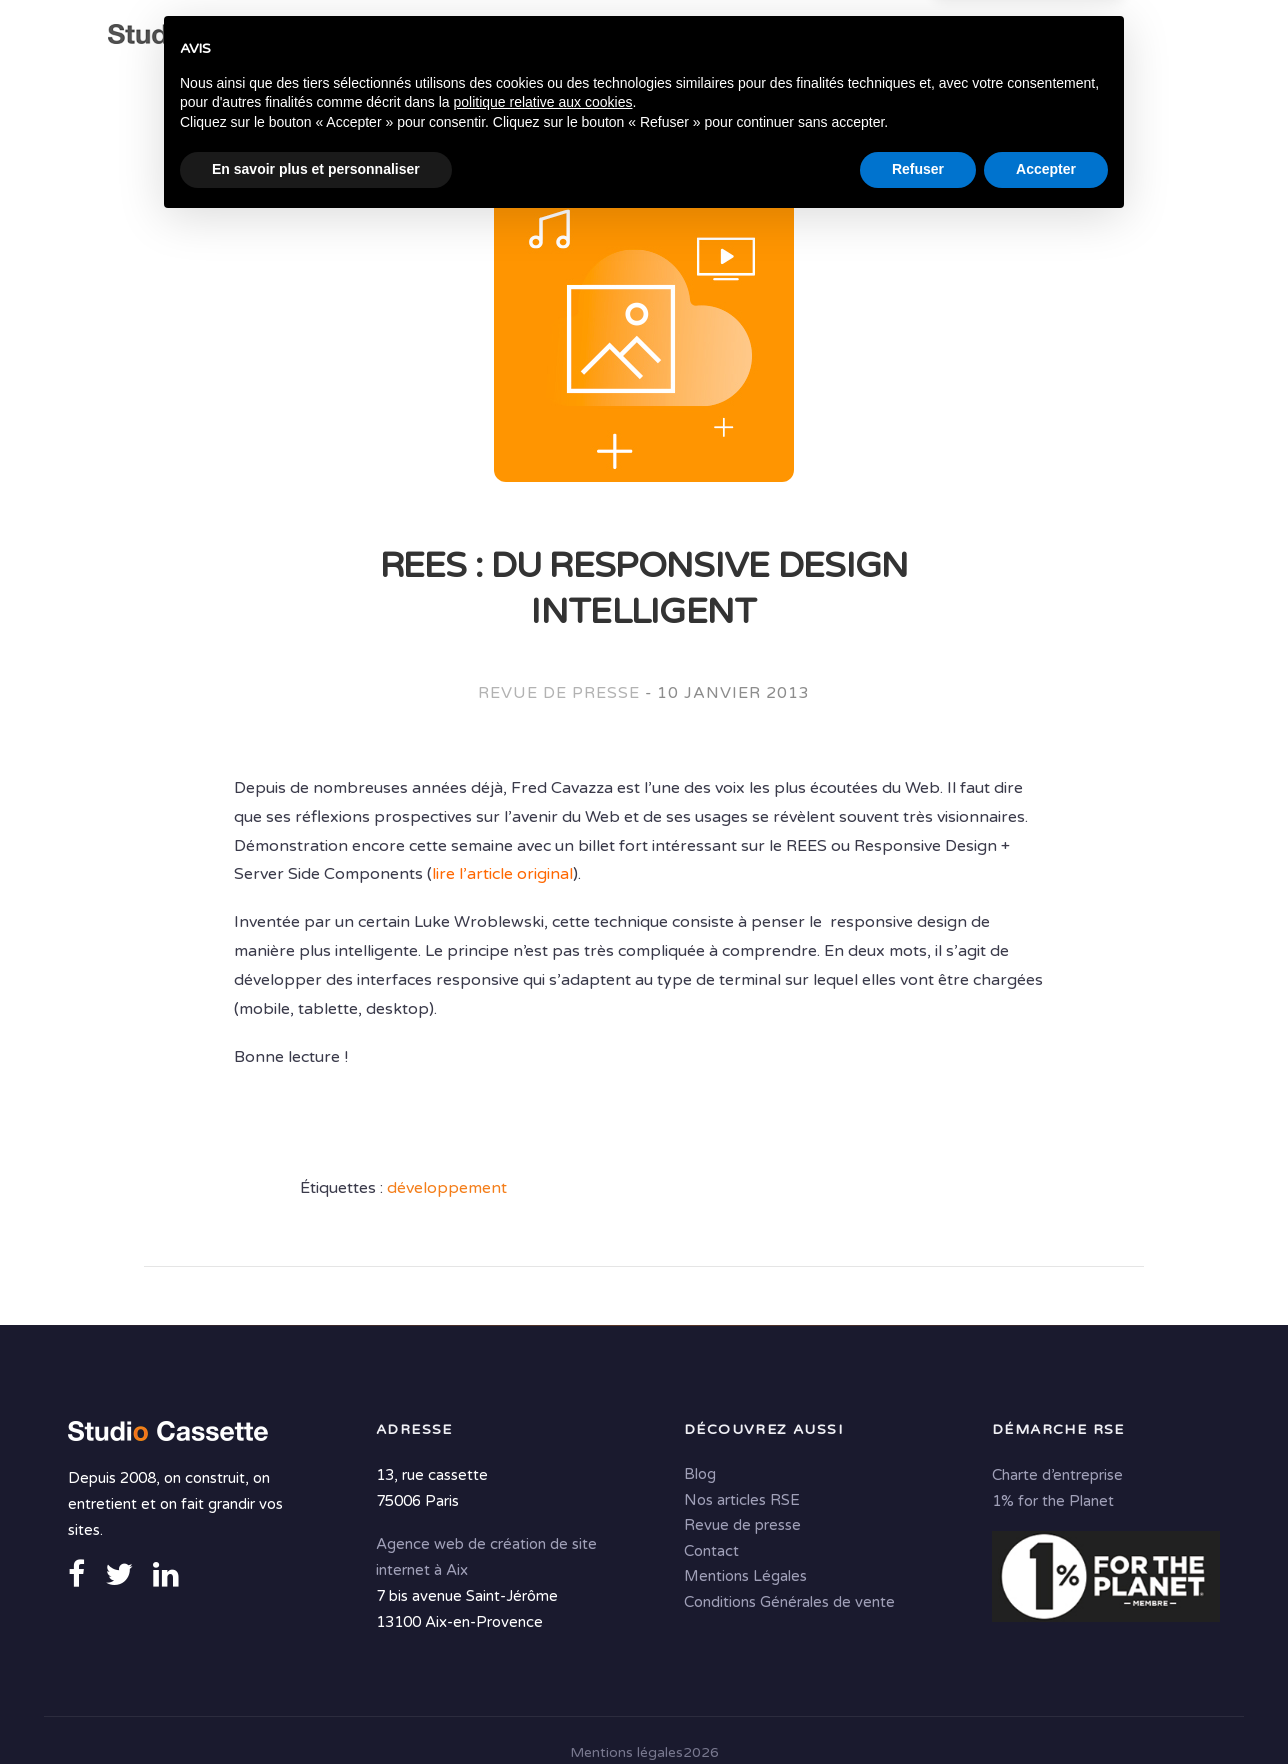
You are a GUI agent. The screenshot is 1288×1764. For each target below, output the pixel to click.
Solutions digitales (891, 41)
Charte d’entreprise (1057, 1475)
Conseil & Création (689, 41)
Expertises (532, 41)
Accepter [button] (1046, 1709)
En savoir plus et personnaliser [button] (316, 1709)
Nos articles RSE (742, 1499)
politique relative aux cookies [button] (542, 1642)
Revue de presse (558, 696)
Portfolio (1049, 41)
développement (447, 1191)
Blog (700, 1474)
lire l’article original (502, 877)
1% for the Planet (1053, 1501)
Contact (470, 80)
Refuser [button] (918, 1709)
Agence (432, 41)
